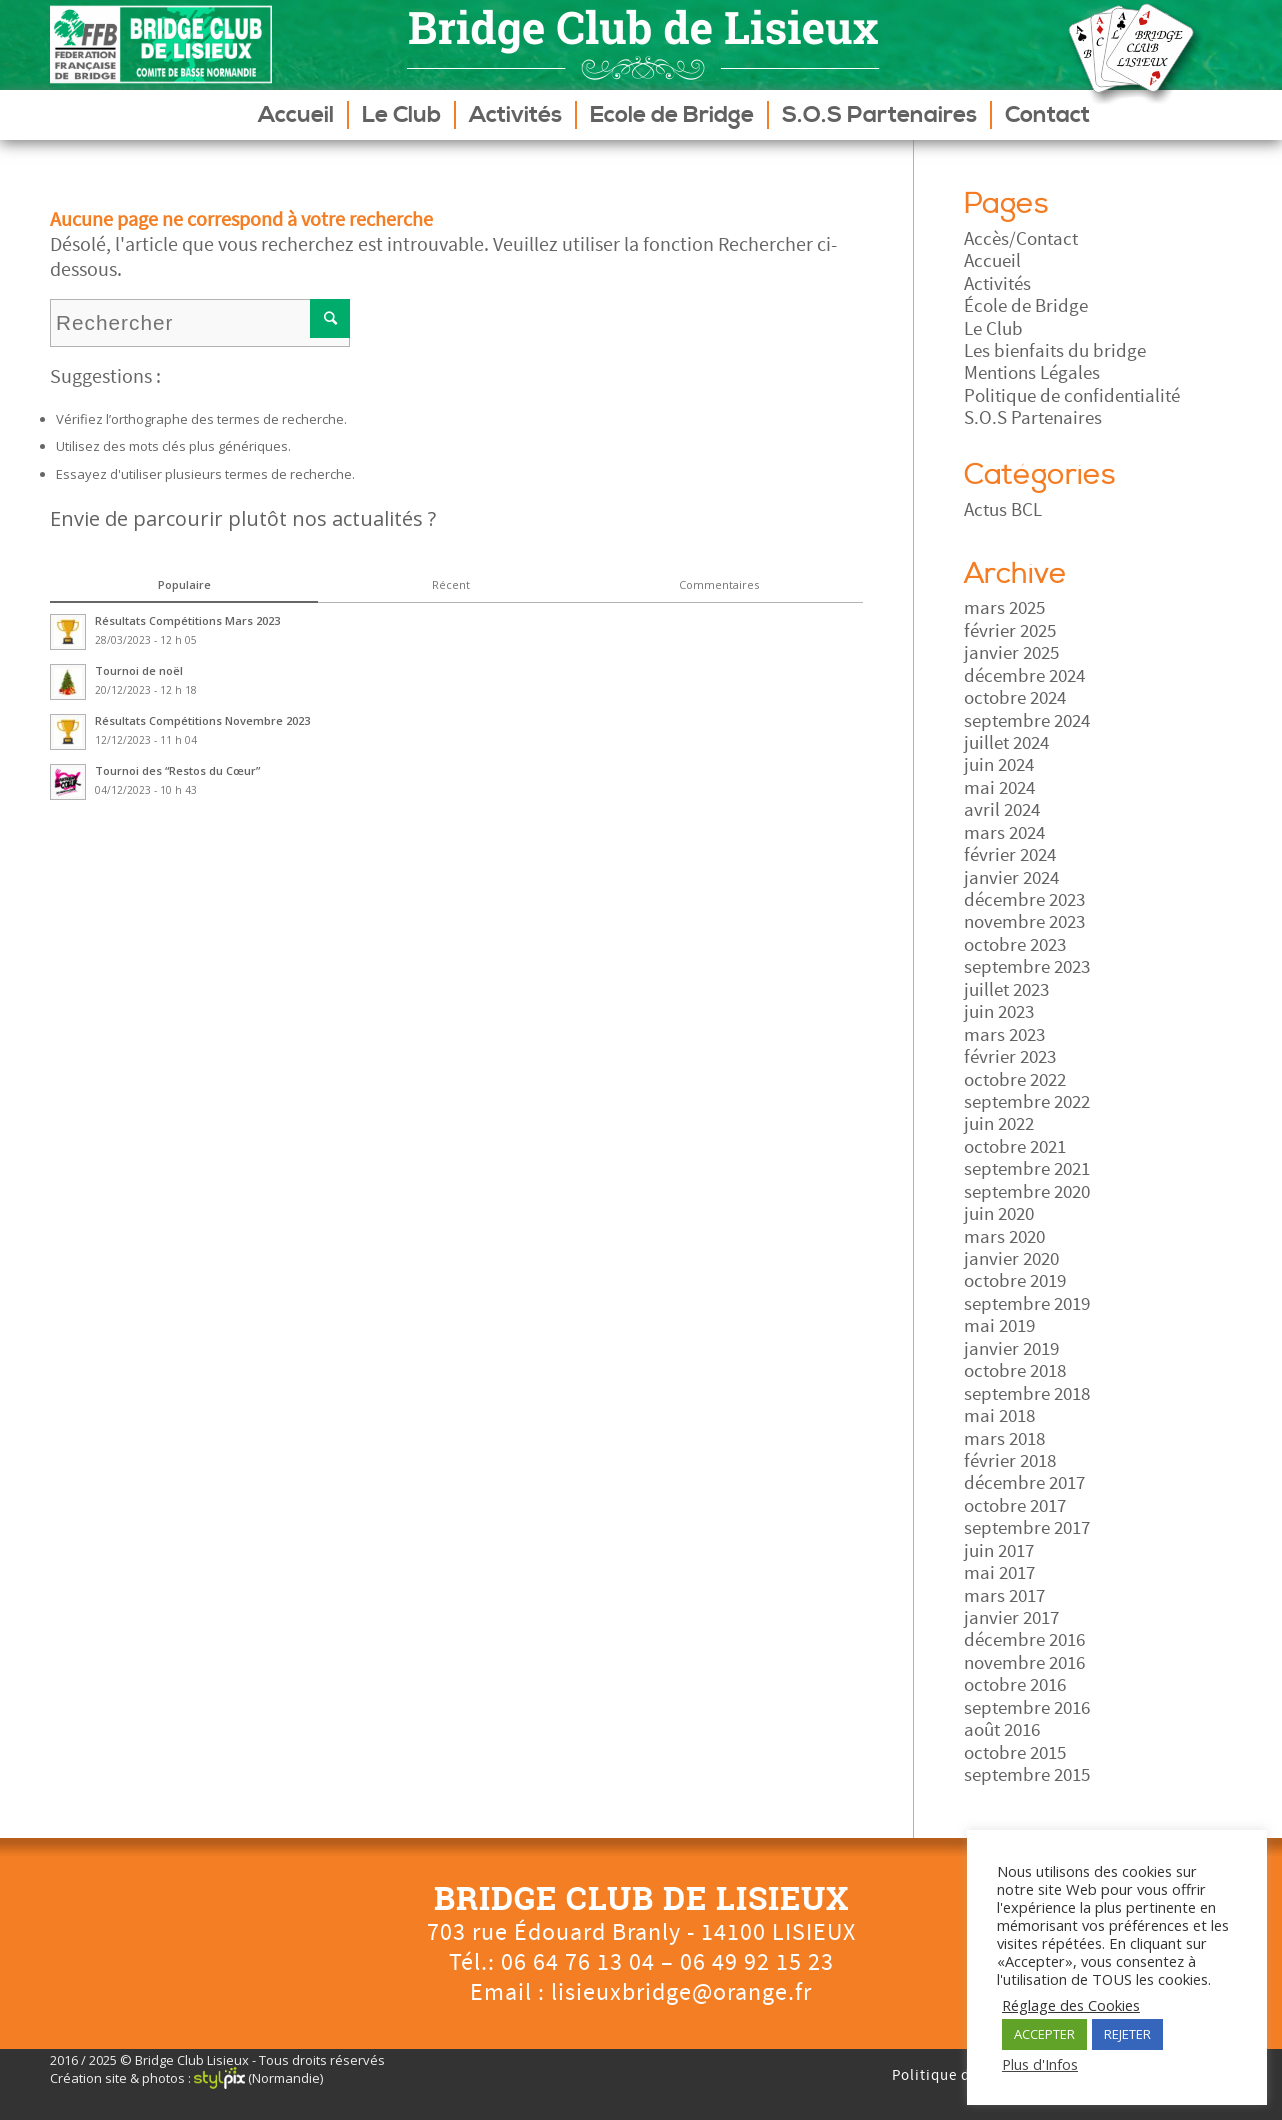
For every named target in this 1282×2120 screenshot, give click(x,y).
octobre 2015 (1015, 1753)
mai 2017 (999, 1573)
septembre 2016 (1027, 1708)
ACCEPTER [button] (1044, 2034)
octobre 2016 (1015, 1685)
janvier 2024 (1011, 878)
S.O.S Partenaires (1033, 418)
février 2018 (1010, 1461)
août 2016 (1002, 1730)
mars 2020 (1004, 1237)
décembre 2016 (1024, 1640)
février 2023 (1010, 1057)
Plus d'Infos (1040, 2064)
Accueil (992, 261)
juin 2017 (999, 1551)
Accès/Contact (1021, 239)
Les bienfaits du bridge (1055, 351)
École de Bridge (1026, 306)
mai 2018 (999, 1416)
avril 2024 (1002, 810)
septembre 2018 (1027, 1394)
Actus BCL (1003, 510)
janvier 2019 (1011, 1349)
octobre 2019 (1015, 1281)
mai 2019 (999, 1326)
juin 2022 (999, 1124)
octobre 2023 (1015, 945)
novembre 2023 (1024, 922)
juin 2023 (999, 1012)
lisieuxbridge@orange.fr (681, 1992)
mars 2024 (1004, 833)
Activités (997, 284)
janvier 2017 (1011, 1618)
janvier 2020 (1011, 1259)
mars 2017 (1004, 1596)
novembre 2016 (1024, 1663)
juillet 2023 (1006, 990)
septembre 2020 (1027, 1192)
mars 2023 (1004, 1035)
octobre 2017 (1015, 1506)
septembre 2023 (1027, 967)
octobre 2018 (1015, 1371)
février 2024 (1010, 855)
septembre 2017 (1027, 1528)
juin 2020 (999, 1214)
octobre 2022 (1015, 1080)
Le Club (993, 329)
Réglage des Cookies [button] (1071, 2005)
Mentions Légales (1032, 373)
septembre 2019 (1027, 1304)
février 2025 (1010, 631)
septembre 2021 (1027, 1169)
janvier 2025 (1011, 653)
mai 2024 (999, 788)
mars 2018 (1004, 1439)
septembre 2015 (1027, 1775)
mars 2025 (1004, 608)
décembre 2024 (1024, 676)
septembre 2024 (1027, 721)
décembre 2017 (1024, 1483)
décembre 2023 (1024, 900)
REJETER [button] (1127, 2034)
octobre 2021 (1015, 1147)
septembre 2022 (1027, 1102)
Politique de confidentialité (1072, 396)
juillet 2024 (1006, 743)
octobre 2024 (1015, 698)
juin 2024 (999, 765)
